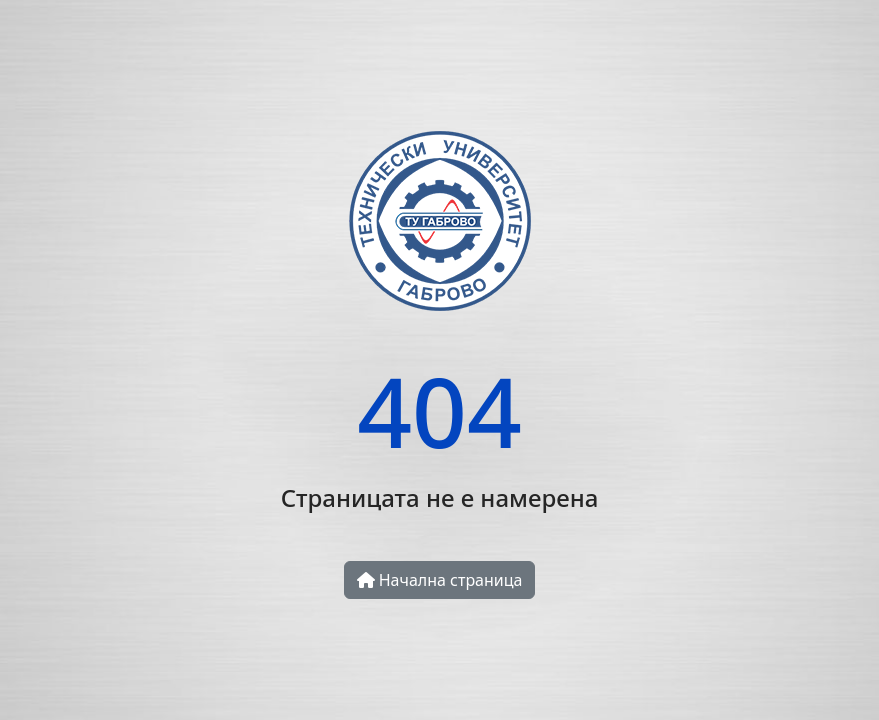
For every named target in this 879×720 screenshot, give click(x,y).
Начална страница (440, 580)
